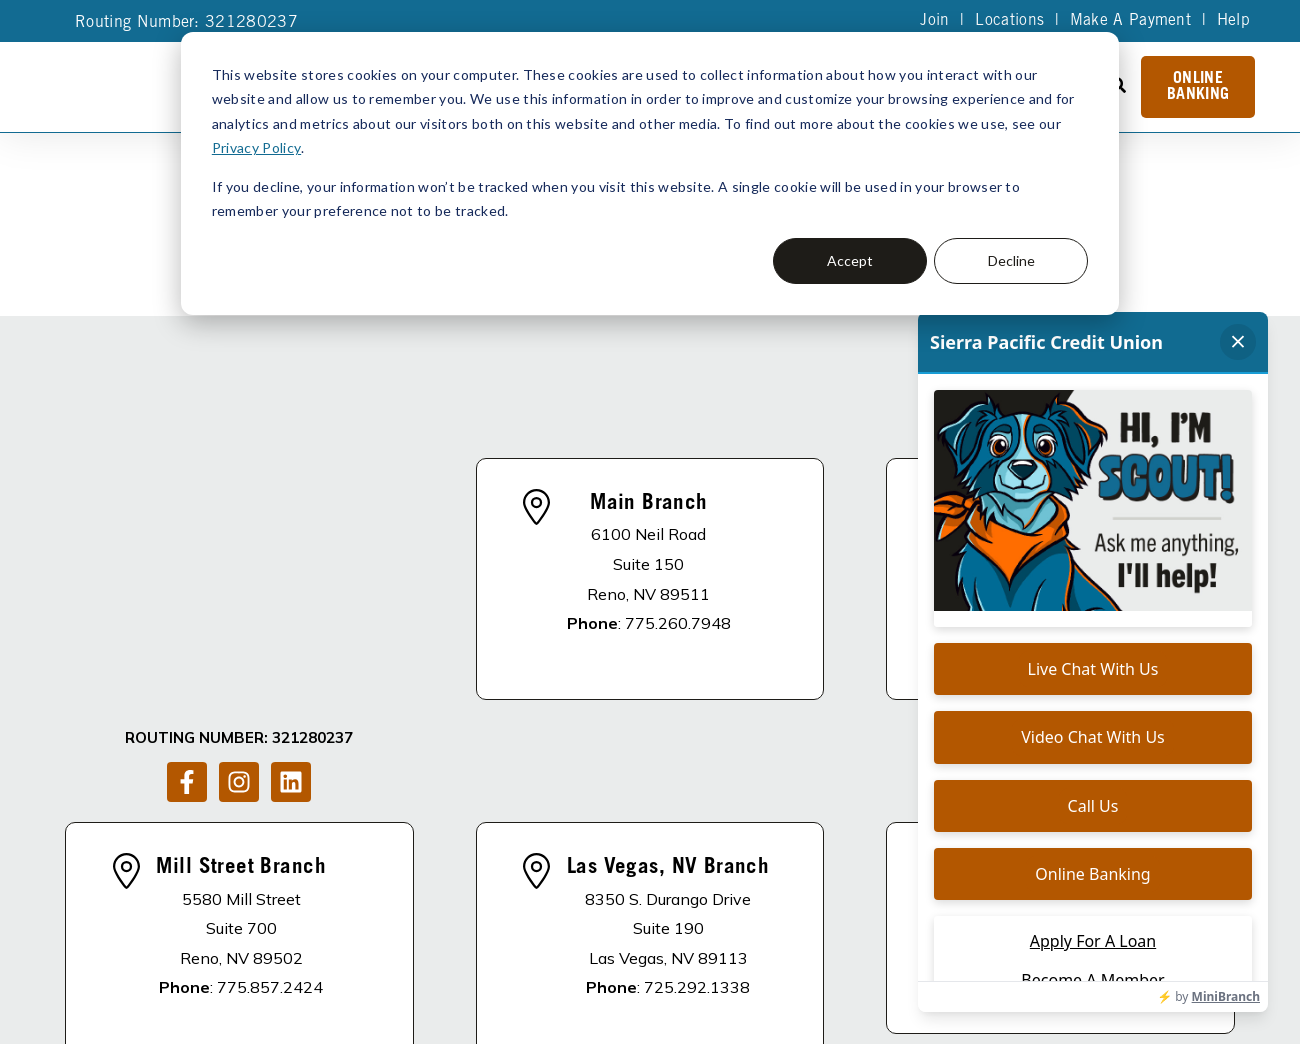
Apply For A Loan (595, 915)
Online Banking (1198, 87)
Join (933, 21)
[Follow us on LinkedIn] (291, 542)
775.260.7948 (678, 521)
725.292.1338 (697, 783)
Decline (1011, 260)
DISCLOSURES (338, 915)
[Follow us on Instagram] (239, 542)
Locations (1008, 21)
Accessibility (393, 1009)
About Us (457, 915)
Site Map (639, 981)
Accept (850, 260)
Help (1233, 21)
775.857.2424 (270, 783)
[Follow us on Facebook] (187, 542)
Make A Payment (1129, 21)
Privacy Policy (256, 147)
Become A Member (769, 915)
